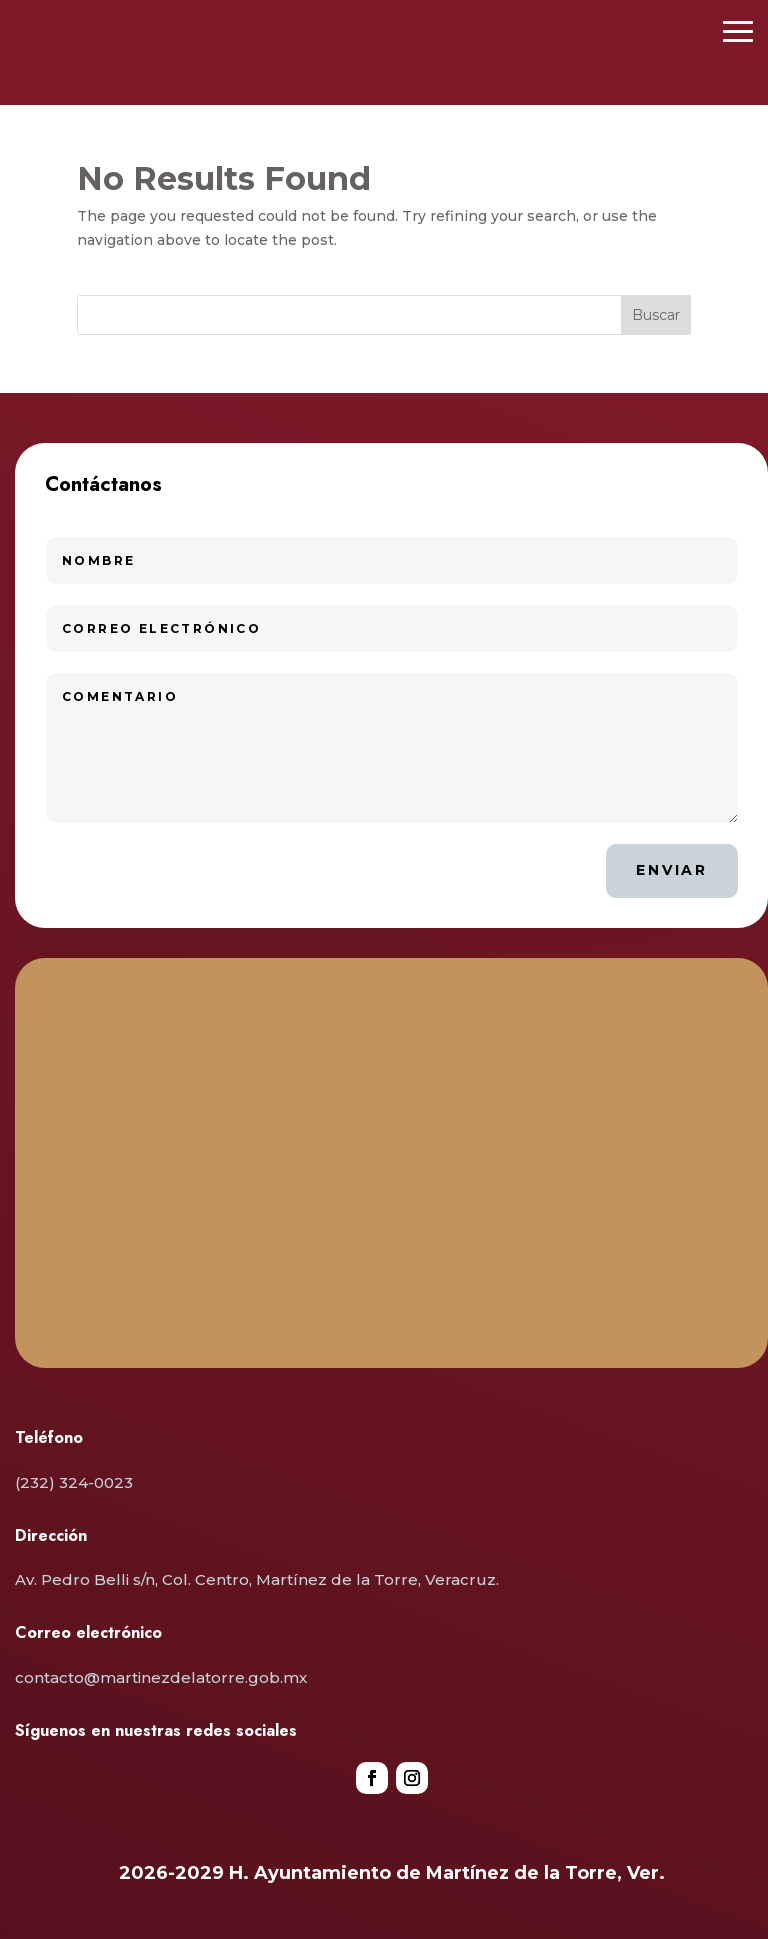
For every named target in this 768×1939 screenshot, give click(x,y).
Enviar (672, 870)
